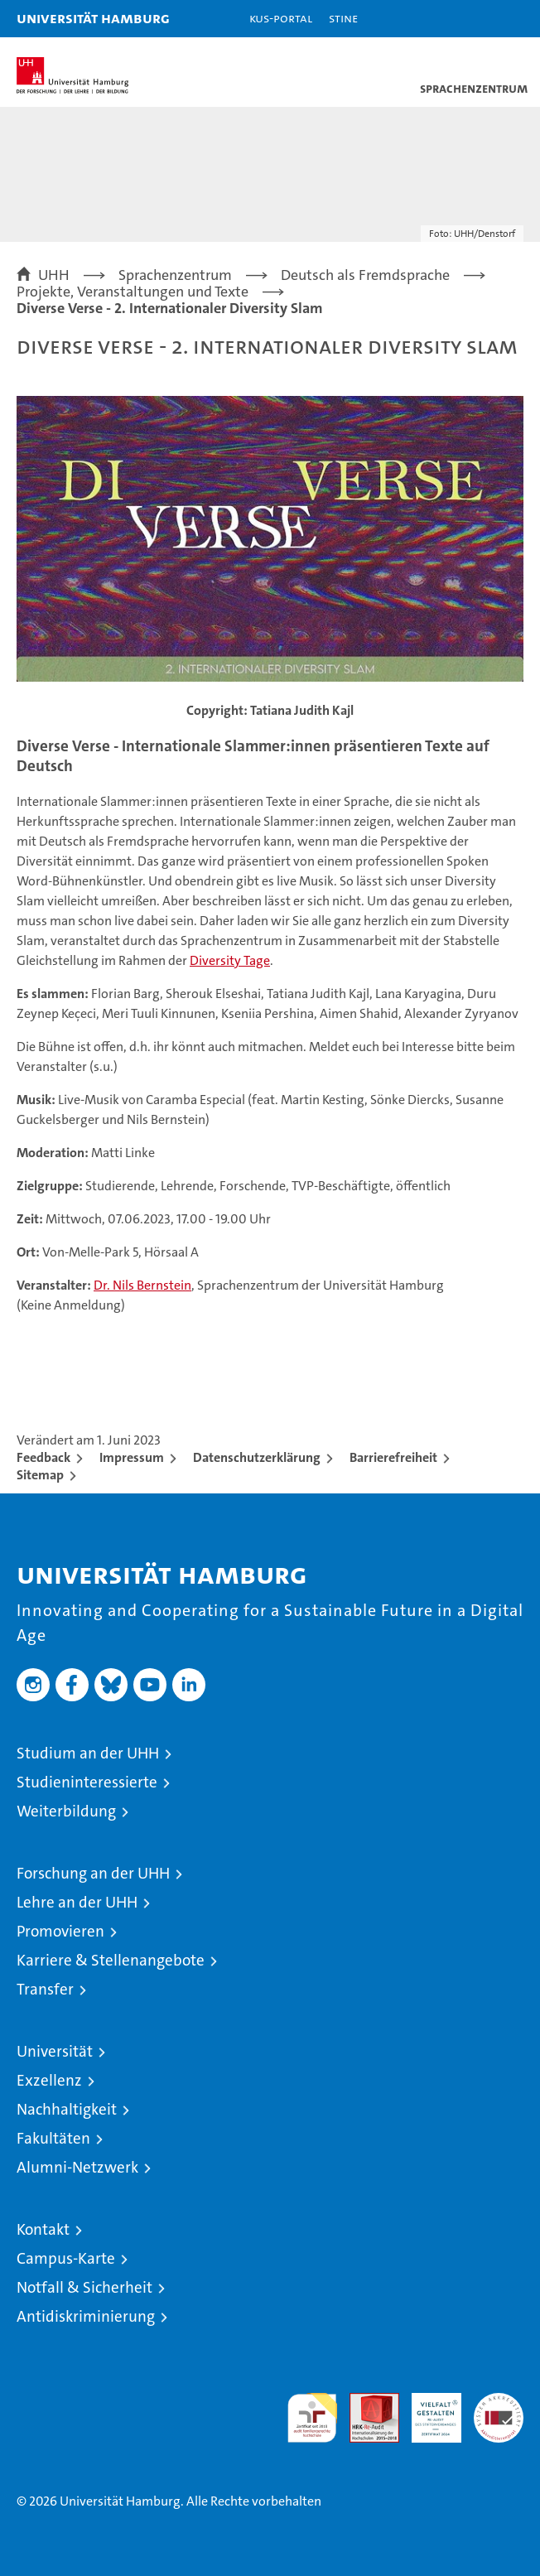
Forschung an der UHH (93, 1873)
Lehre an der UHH (77, 1902)
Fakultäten (53, 2138)
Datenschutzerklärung (257, 1457)
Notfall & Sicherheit (84, 2287)
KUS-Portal (280, 18)
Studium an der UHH (88, 1753)
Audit (365, 2401)
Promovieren (60, 1931)
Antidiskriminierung (86, 2316)
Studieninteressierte (87, 1782)
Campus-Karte (66, 2258)
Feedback (43, 1457)
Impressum (131, 1457)
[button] (475, 18)
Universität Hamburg (93, 17)
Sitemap (40, 1474)
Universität (55, 2051)
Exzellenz (49, 2080)
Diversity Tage (230, 960)
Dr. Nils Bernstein (142, 1285)
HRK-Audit (427, 2410)
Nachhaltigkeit (67, 2109)
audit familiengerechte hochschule (312, 2418)
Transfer (45, 1989)
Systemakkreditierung (498, 2401)
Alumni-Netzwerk (77, 2167)
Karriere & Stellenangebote (111, 1960)
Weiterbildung (66, 1811)
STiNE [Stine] (343, 18)
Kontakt (43, 2229)
